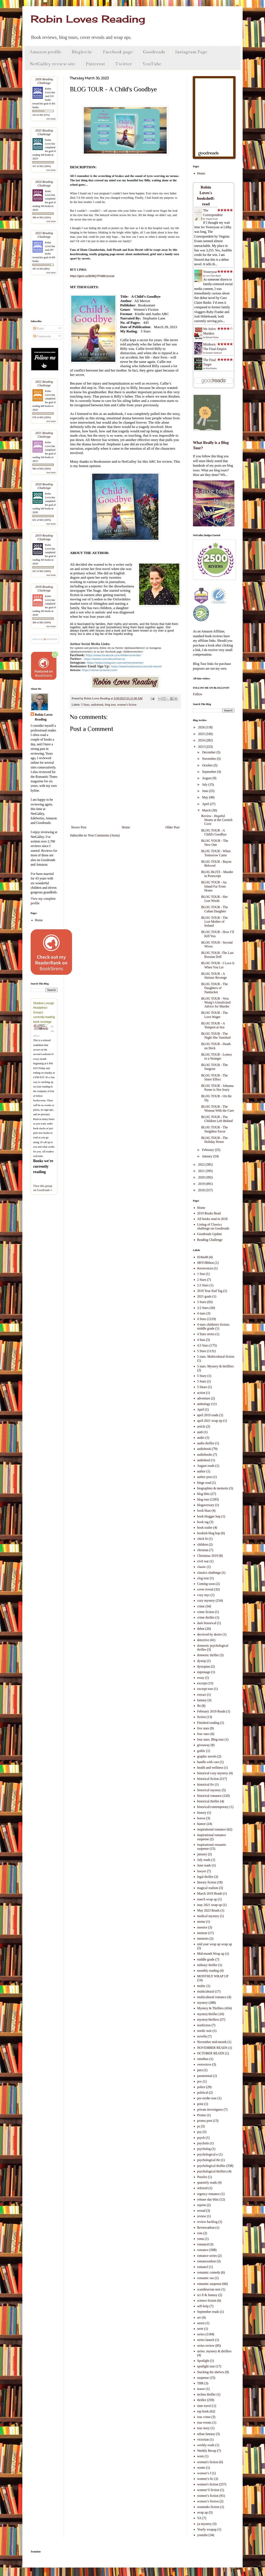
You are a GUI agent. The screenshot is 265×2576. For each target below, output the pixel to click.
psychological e (207, 2154)
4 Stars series (205, 1334)
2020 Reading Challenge (44, 486)
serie (200, 2328)
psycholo (203, 2143)
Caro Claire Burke (213, 276)
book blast (204, 1510)
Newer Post (78, 827)
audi (200, 1432)
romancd (203, 2244)
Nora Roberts (211, 368)
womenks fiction (208, 2507)
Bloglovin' (82, 52)
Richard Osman (212, 337)
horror (201, 1818)
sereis (201, 2323)
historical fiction (208, 1778)
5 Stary (202, 1376)
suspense (203, 2377)
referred (202, 2188)
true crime (204, 2417)
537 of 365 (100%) (42, 571)
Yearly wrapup (207, 2529)
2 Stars (201, 1279)
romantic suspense (209, 2284)
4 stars (201, 1313)
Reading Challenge (209, 1239)
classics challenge (209, 1572)
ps (198, 2126)
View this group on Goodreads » (42, 1188)
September (209, 771)
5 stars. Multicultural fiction (215, 1356)
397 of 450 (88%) (41, 269)
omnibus (202, 2059)
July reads (203, 1860)
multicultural (205, 1991)
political (202, 2092)
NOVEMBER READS (212, 2047)
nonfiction (204, 2025)
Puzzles (202, 2177)
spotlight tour (206, 2366)
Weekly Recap (206, 2450)
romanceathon (206, 2261)
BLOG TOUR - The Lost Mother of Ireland (214, 921)
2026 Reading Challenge (44, 81)
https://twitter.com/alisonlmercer (104, 659)
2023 (202, 746)
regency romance (208, 2194)
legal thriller (205, 1876)
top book (203, 2411)
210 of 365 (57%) (41, 115)
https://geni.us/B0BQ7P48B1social (92, 276)
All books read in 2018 (212, 1219)
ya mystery (204, 2524)
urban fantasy (206, 2434)
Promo (201, 2115)
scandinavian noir (208, 2289)
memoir (202, 1933)
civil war (203, 1561)
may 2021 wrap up (209, 1905)
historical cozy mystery (212, 1773)
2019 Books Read (209, 1213)
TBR (200, 2383)
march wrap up (207, 1899)
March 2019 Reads (209, 1893)
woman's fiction (207, 2462)
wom (200, 2456)
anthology (203, 1404)
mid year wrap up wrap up (214, 1944)
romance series (207, 2255)
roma (200, 2238)
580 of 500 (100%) (42, 468)
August (207, 778)
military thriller (207, 1965)
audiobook (97, 704)
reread (201, 2210)
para (200, 2070)
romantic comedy (208, 2272)
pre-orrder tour (207, 2098)
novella (202, 2036)
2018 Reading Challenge (44, 588)
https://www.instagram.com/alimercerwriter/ (115, 662)
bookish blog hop (208, 1533)
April (206, 804)
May (205, 797)
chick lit (202, 1538)
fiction (201, 1717)
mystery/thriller (207, 2014)
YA (199, 2518)
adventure (203, 1398)
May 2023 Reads (208, 1910)
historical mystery (209, 1790)
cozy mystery (206, 1600)
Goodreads (154, 52)
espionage (203, 1672)
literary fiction (206, 1882)
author (201, 1471)
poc (199, 2081)
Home (126, 827)
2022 (202, 1164)
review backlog (207, 2222)
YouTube (151, 64)
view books (51, 119)
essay (200, 1677)
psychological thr (208, 2160)
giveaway (203, 1745)
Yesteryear (210, 272)
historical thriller (208, 1801)
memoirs (203, 1938)
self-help (203, 2306)
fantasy (202, 1700)
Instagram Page (191, 52)
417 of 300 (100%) (42, 166)
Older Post (172, 827)
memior (202, 1927)
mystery (202, 2002)
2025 (202, 734)
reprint (201, 2205)
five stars (203, 1728)
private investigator (210, 2109)
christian (202, 1550)
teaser (201, 2389)
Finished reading (208, 1722)
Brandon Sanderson (214, 353)
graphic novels (207, 1756)
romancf (202, 2267)
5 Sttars (202, 1387)
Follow (197, 694)
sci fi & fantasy (207, 2295)
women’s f (204, 2473)
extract (201, 1694)
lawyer (201, 1871)
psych (201, 2137)
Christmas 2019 (207, 1555)
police (201, 2087)
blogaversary (205, 1505)
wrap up (202, 2512)
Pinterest (95, 64)
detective (203, 1640)
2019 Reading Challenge (44, 537)
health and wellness (210, 1767)
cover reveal (205, 1589)
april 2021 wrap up (209, 1420)
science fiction (206, 2300)
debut (201, 1628)
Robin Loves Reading (88, 19)
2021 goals (204, 1296)
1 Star (201, 1274)
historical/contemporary (213, 1807)
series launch (205, 2340)
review (201, 2216)
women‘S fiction (208, 2490)
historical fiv (205, 1784)
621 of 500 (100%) (42, 520)
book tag (203, 1522)
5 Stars (85, 704)
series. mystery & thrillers (214, 2351)
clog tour (203, 1578)
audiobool (203, 1460)
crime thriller (205, 1617)
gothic (201, 1751)
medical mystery (208, 1916)
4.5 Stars (203, 1345)
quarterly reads (207, 2182)
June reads (204, 1865)
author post (204, 1477)
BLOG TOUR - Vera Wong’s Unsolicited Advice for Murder (215, 1002)
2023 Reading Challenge (44, 234)
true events (204, 2422)
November (209, 758)
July (205, 784)
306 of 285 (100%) (42, 622)
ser (199, 2317)
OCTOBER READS (210, 2053)
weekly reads (205, 2445)
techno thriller (206, 2394)
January (207, 1156)
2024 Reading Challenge (44, 183)
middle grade (205, 1959)
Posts (38, 328)
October (208, 765)
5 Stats (201, 1381)
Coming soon (206, 1584)
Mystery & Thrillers (210, 2008)
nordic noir (204, 2030)
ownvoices (204, 2064)
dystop (201, 1661)
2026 (202, 727)
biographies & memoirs (212, 1488)
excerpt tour (205, 1689)
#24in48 (202, 1257)
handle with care (208, 1762)
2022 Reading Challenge (44, 383)
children (202, 1544)
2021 (202, 1171)
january (202, 1854)
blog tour (110, 704)
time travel (204, 2406)
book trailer (204, 1527)
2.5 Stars (203, 1285)
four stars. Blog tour (210, 1739)
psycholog (204, 2149)
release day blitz (208, 2199)
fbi (199, 1705)
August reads (205, 1465)
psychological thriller (211, 2165)
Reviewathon (205, 2227)
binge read (204, 1482)
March (207, 810)
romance (202, 2250)
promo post (204, 2120)
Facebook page (118, 52)
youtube (202, 2535)
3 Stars (201, 1302)
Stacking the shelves (210, 2372)
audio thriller (205, 1443)
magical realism (207, 1888)
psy (199, 2132)
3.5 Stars (203, 1308)
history (201, 1812)
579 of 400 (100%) (42, 417)
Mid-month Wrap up (210, 1953)
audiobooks (204, 1454)
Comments (42, 336)
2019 (202, 1183)
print (200, 2104)
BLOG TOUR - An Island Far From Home (214, 886)
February (208, 1150)
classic (201, 1567)
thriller (201, 2400)
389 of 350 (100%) (42, 217)
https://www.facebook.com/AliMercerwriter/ (113, 655)
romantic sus (205, 2278)
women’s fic (205, 2478)
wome (201, 2467)
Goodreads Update (209, 1234)
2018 (202, 1190)
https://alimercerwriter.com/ (99, 670)
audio (201, 1437)
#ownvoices (205, 1268)
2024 (202, 740)
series (201, 2334)
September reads (208, 2311)
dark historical (206, 1623)
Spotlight (203, 2360)
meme (201, 1921)
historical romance (209, 1795)
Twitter (123, 64)
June (205, 791)
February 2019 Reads (211, 1711)
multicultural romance (211, 1997)
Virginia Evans (212, 219)
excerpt (202, 1683)
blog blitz (203, 1494)
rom (199, 2233)
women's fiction (207, 2484)
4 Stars (201, 1319)
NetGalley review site (52, 64)
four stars (203, 1734)
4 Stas (201, 1340)
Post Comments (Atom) (104, 835)
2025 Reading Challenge (44, 132)
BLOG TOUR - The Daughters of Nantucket (214, 988)
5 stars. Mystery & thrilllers (215, 1366)
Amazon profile (45, 52)
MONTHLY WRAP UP (213, 1976)
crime (201, 1606)
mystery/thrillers (208, 2019)
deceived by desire (209, 1634)
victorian (203, 2439)
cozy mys (203, 1595)
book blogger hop (208, 1516)
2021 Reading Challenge (44, 434)
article (201, 1426)
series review (205, 2345)
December (209, 752)
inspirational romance (211, 1829)
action (201, 1392)
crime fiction (205, 1612)
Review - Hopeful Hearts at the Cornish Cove (216, 820)
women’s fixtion (208, 2501)
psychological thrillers (212, 2171)
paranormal (204, 2076)
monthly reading (208, 1970)
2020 (202, 1177)
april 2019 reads (207, 1415)
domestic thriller (208, 1655)
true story (203, 2428)
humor (201, 1824)
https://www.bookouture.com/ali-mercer (136, 666)
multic (201, 1986)
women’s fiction (126, 704)
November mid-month (212, 2042)
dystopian (203, 1666)
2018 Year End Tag (209, 1291)
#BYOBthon (205, 1262)
